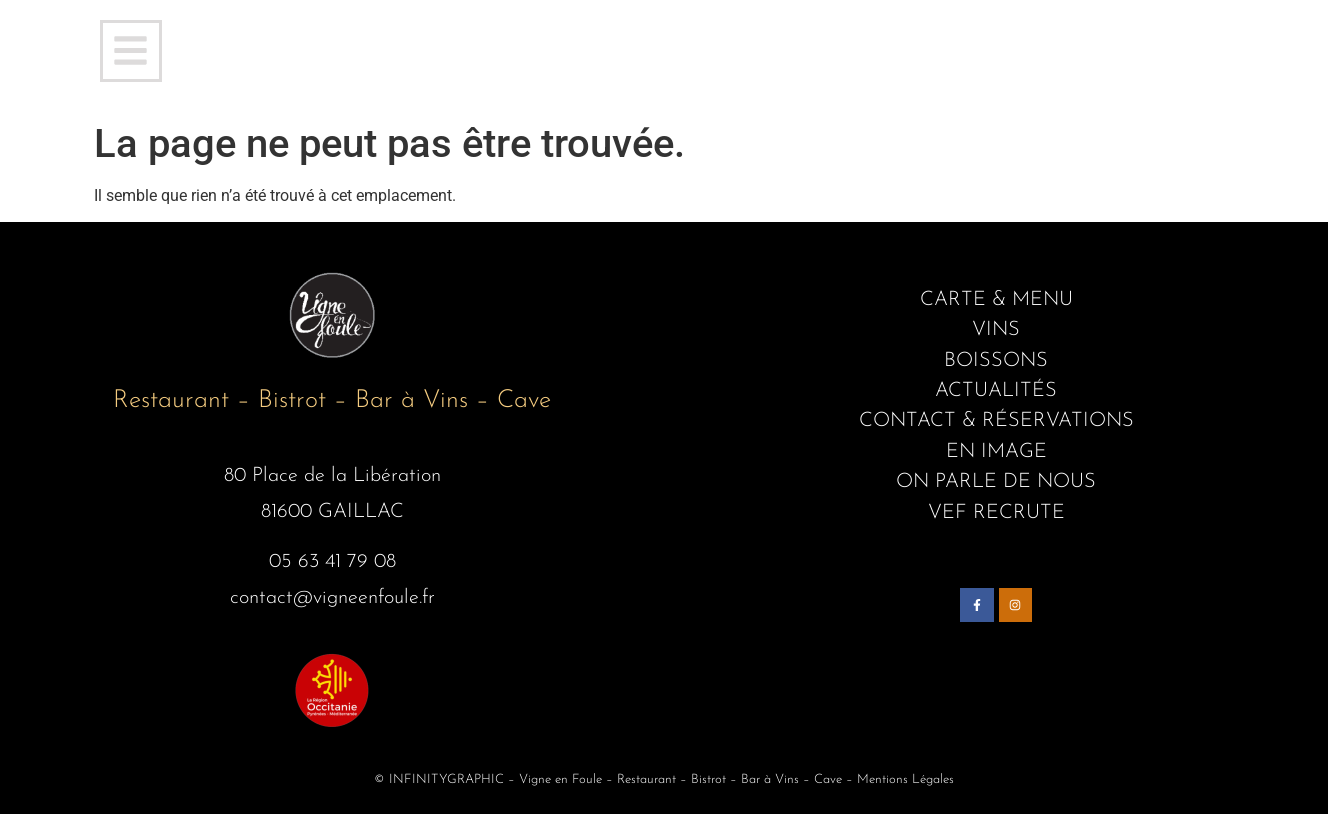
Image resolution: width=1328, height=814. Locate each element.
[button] (131, 51)
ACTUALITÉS (996, 391)
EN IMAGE (996, 452)
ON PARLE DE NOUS (996, 482)
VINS (996, 330)
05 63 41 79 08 (332, 562)
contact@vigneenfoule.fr (332, 598)
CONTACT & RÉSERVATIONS (996, 421)
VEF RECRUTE (996, 513)
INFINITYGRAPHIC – (452, 779)
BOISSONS (996, 361)
